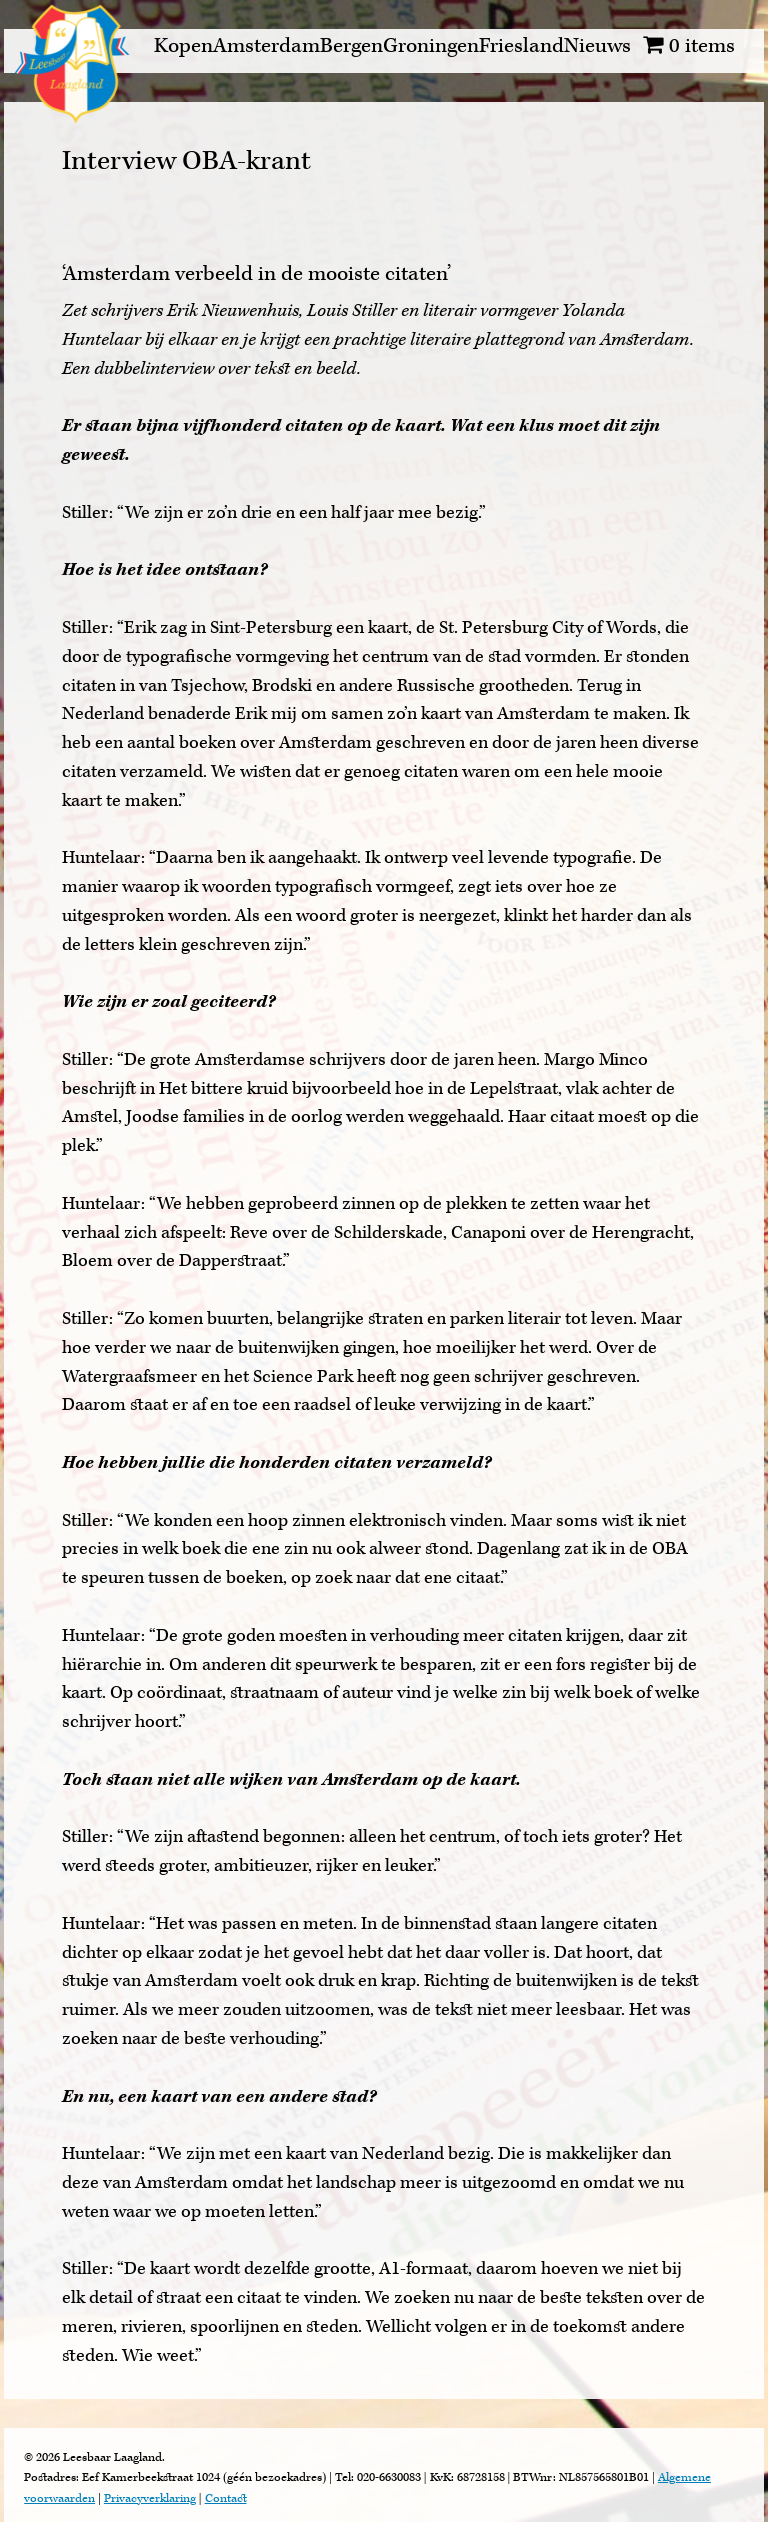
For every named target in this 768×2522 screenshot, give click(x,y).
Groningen (431, 45)
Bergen (351, 45)
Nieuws (597, 45)
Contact (226, 2498)
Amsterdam (266, 45)
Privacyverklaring (150, 2498)
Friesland (521, 45)
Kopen (183, 45)
